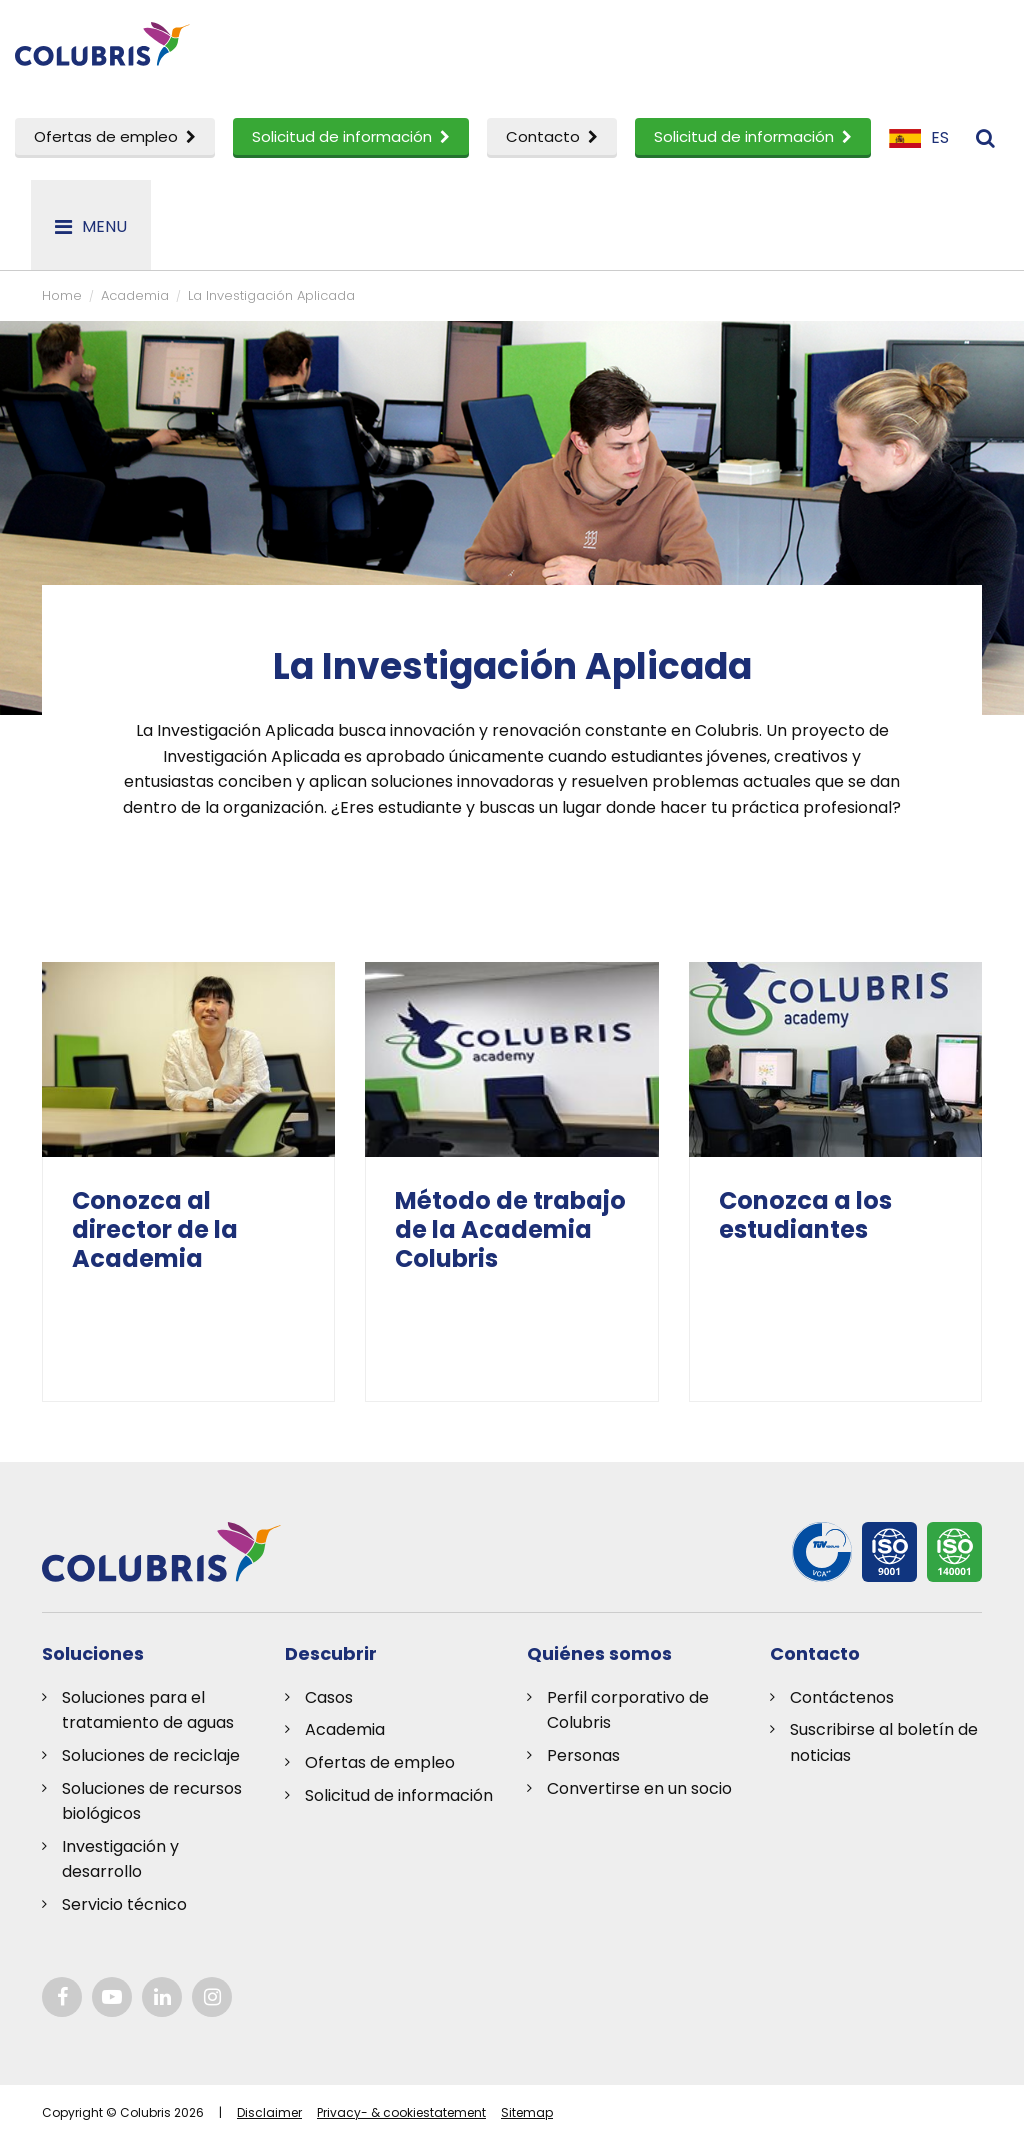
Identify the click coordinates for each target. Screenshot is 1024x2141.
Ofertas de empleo (115, 136)
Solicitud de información (351, 136)
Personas (583, 1755)
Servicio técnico (124, 1904)
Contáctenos (842, 1697)
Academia (345, 1729)
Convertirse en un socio (639, 1788)
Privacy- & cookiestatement (401, 2112)
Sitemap (527, 2112)
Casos (329, 1697)
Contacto (552, 136)
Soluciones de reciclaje (151, 1755)
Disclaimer (269, 2112)
